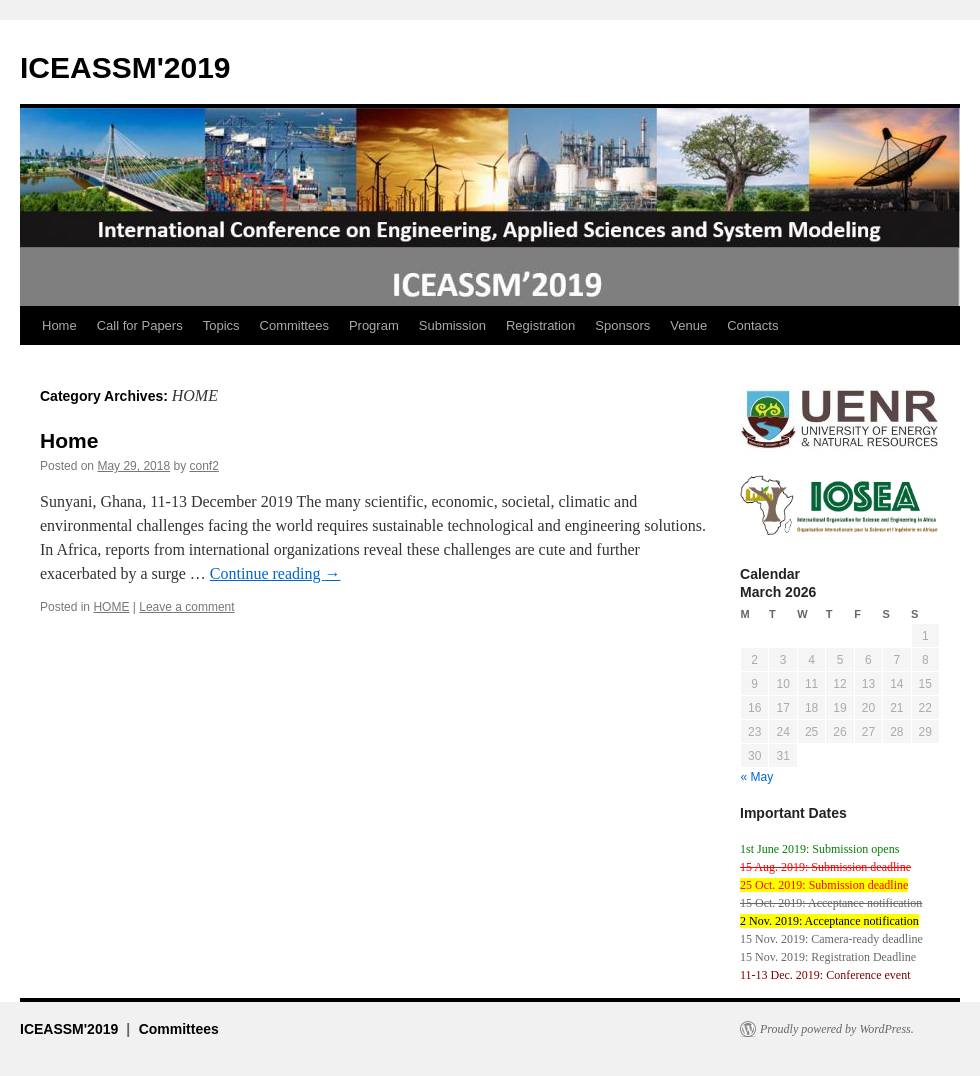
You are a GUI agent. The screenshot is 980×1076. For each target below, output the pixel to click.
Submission (452, 325)
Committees (294, 325)
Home (59, 325)
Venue (688, 325)
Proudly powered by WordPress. (837, 1029)
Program (374, 325)
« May (757, 777)
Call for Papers (140, 325)
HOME (111, 607)
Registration (540, 325)
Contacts (752, 325)
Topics (221, 325)
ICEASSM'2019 (125, 67)
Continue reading (275, 573)
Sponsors (622, 325)
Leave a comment (186, 607)
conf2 (203, 466)
